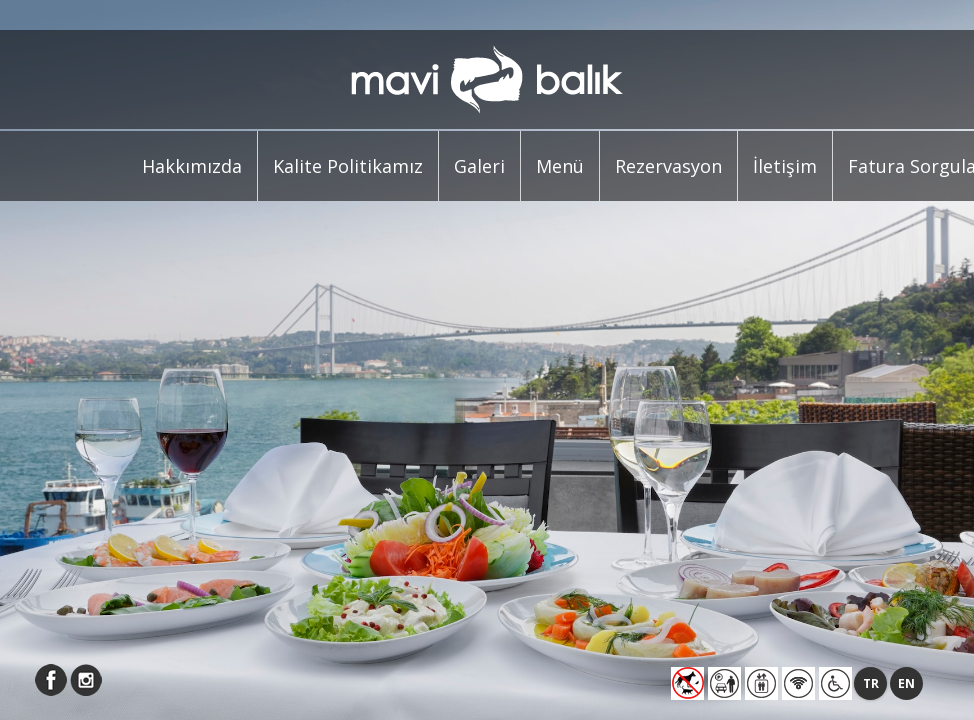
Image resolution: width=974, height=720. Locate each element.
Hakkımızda (192, 166)
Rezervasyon (668, 166)
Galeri (479, 166)
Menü (560, 166)
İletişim (785, 166)
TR (871, 683)
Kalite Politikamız (348, 166)
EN (906, 683)
